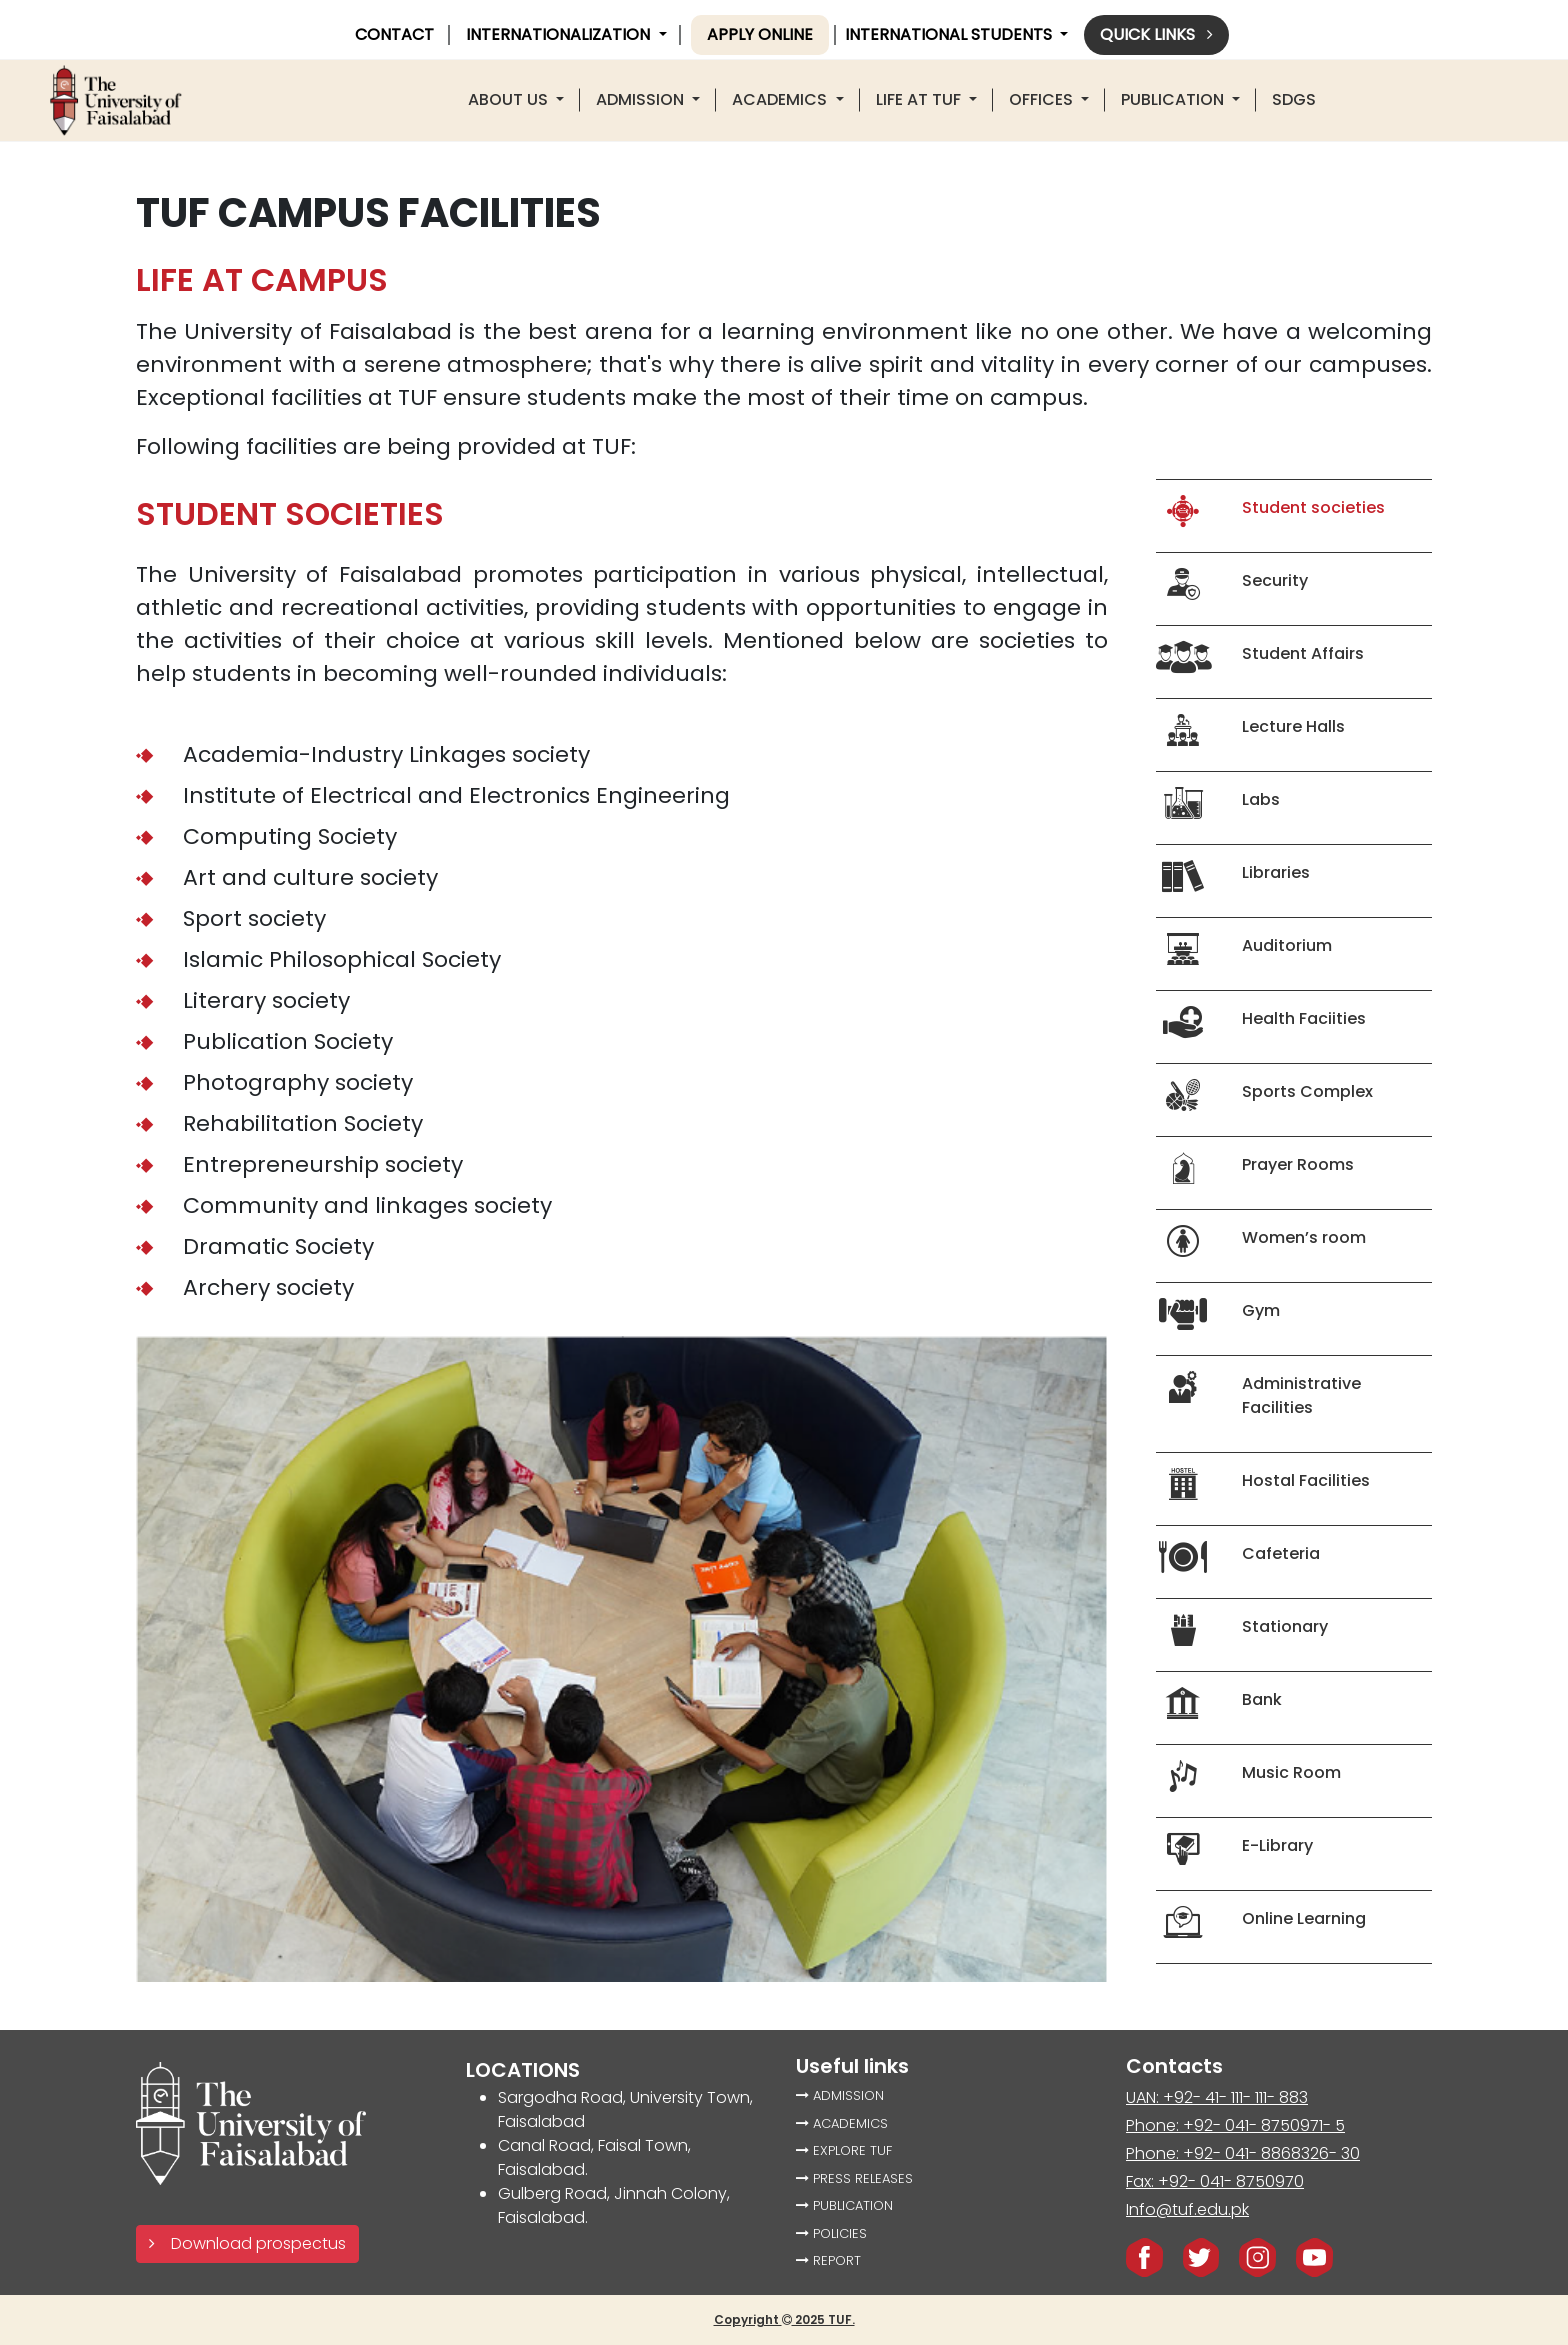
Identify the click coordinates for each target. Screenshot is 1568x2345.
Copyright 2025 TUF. (784, 2319)
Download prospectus (247, 2243)
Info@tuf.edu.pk (1187, 2209)
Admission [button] (642, 99)
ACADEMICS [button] (781, 99)
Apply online (760, 34)
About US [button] (510, 99)
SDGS (1294, 99)
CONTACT (394, 34)
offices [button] (1043, 99)
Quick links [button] (1156, 34)
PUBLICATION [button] (1174, 99)
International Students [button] (950, 34)
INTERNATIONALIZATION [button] (560, 34)
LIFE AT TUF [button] (920, 99)
